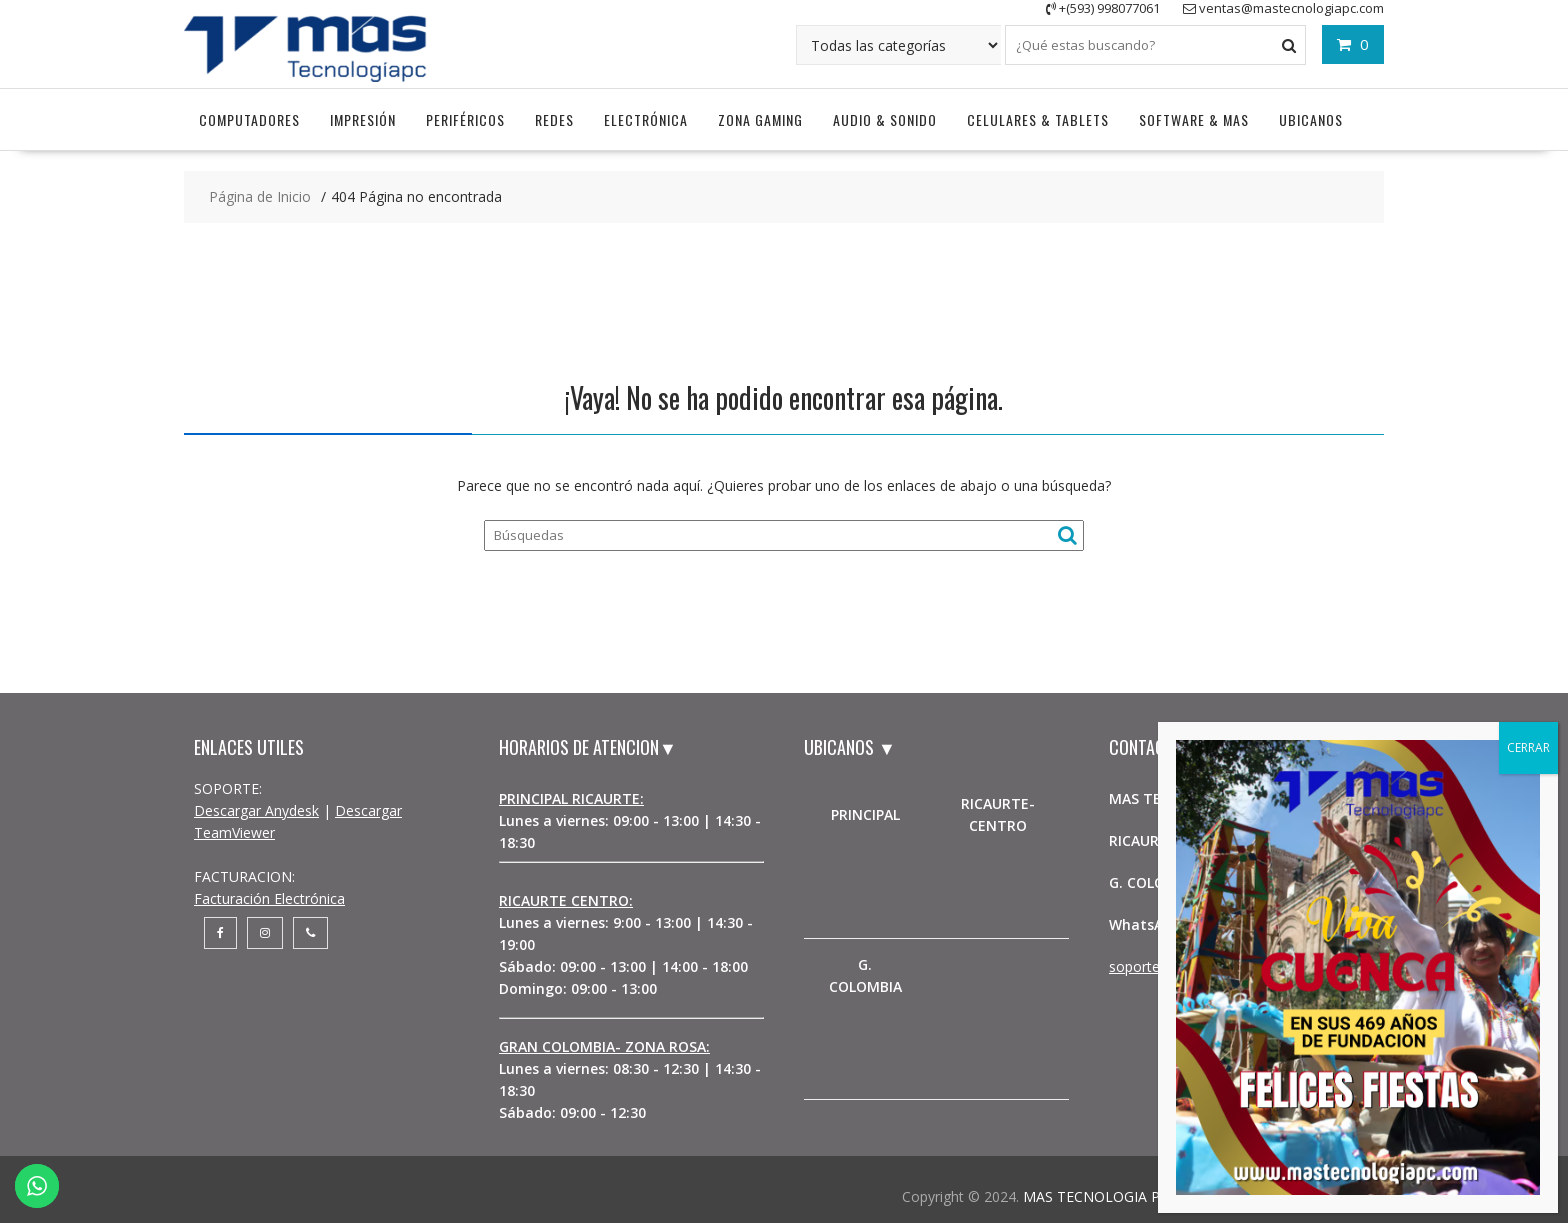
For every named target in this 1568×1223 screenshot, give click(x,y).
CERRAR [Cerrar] (1528, 747)
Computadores (249, 119)
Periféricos (465, 119)
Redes (554, 119)
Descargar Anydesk (256, 810)
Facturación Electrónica (269, 898)
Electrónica (646, 119)
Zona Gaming (760, 119)
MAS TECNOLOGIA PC (1096, 1196)
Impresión (363, 119)
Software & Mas (1194, 119)
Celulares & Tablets (1038, 119)
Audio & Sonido (885, 119)
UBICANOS (1311, 119)
